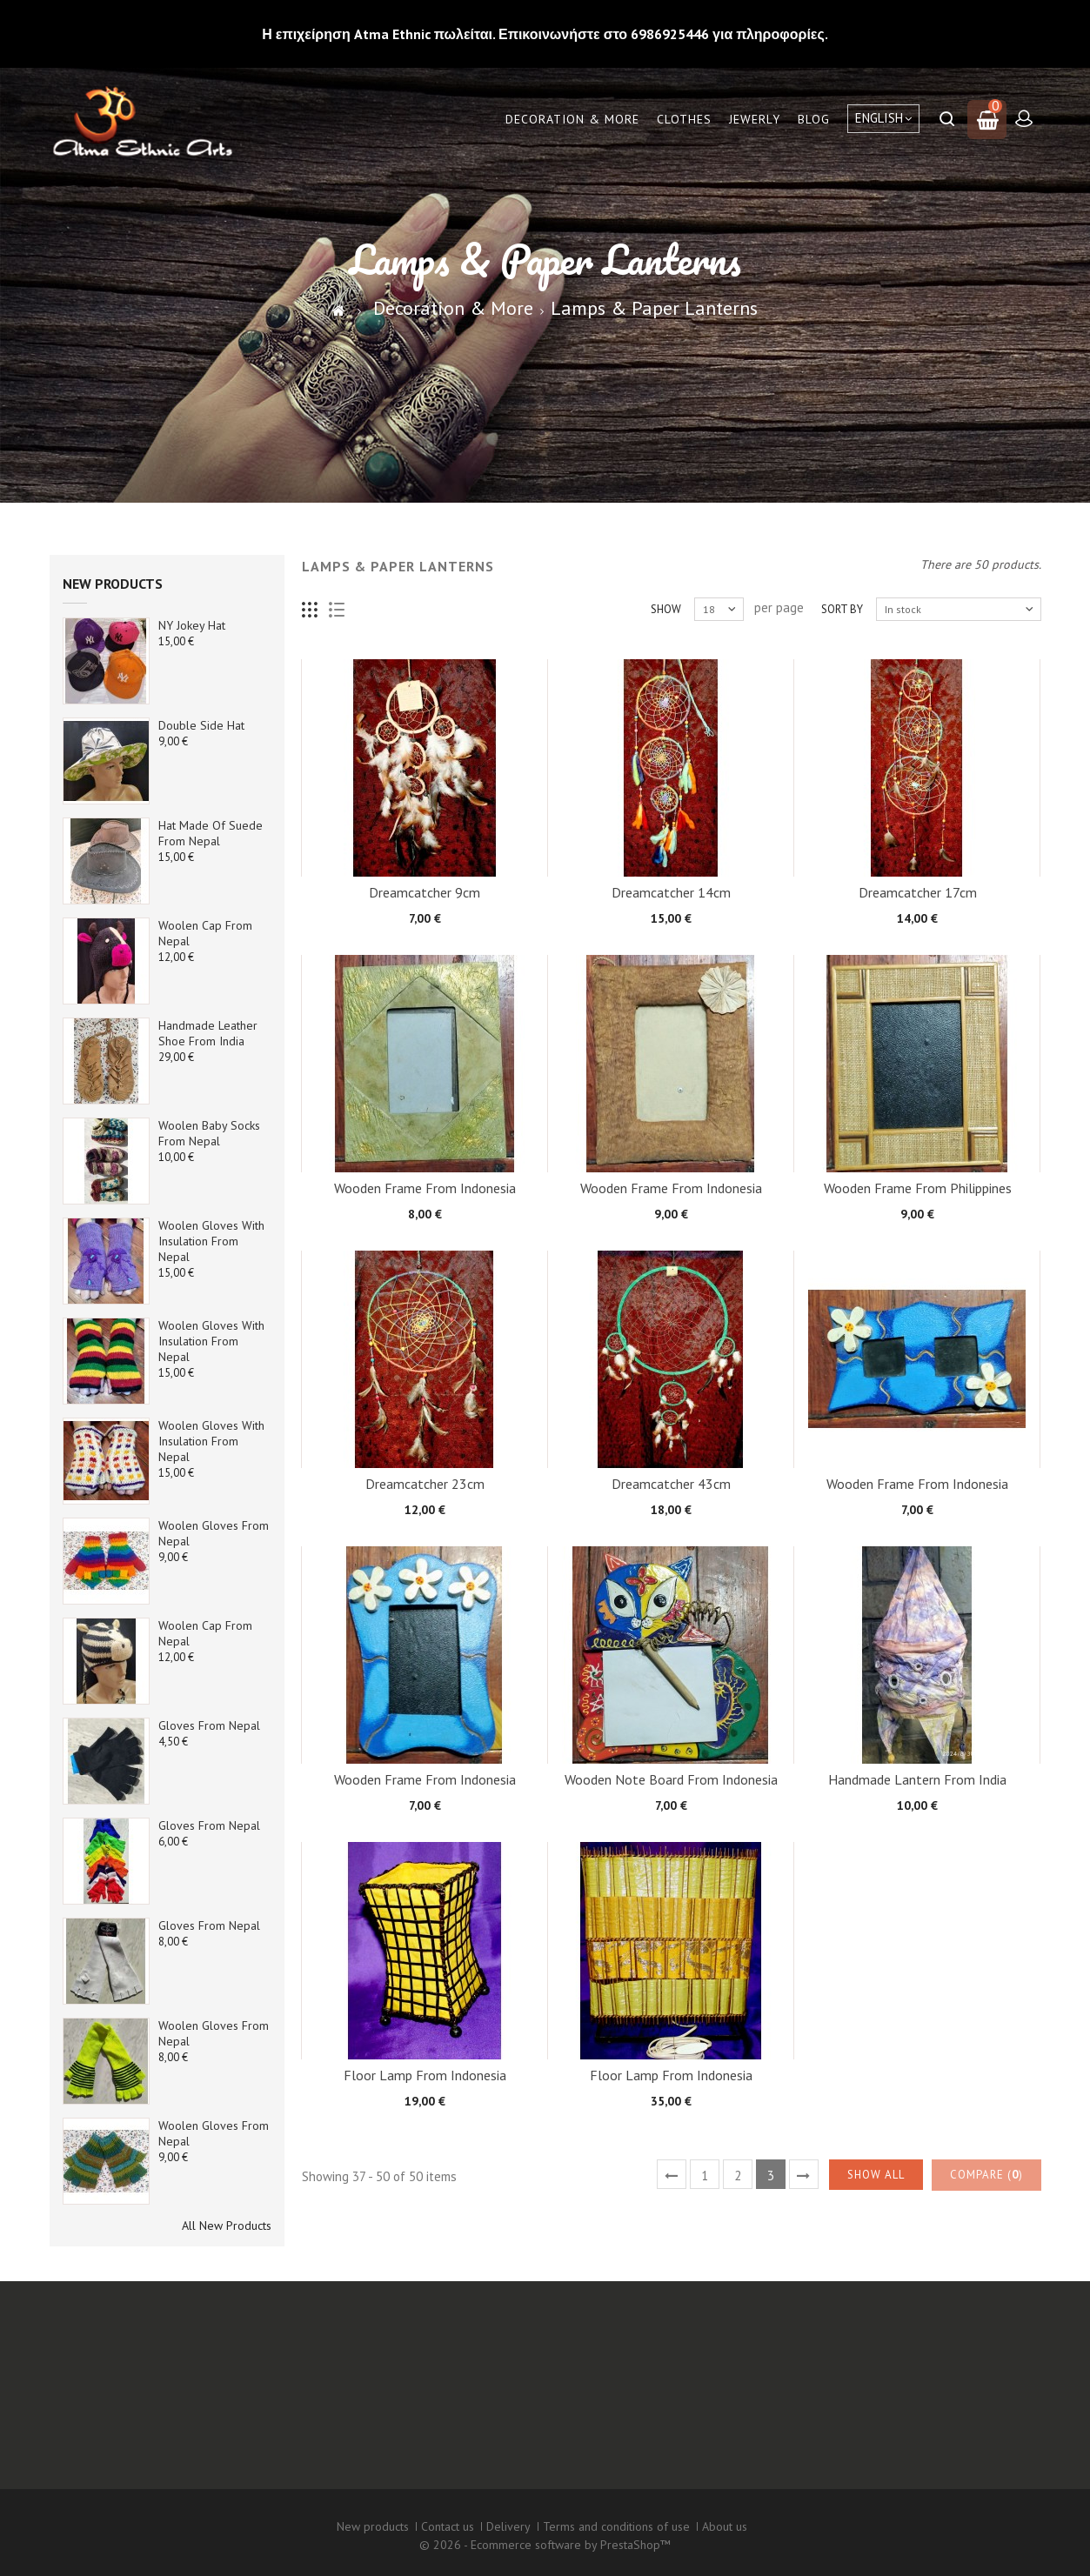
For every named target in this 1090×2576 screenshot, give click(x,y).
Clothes (684, 119)
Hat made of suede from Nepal (210, 833)
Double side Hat (201, 725)
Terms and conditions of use (616, 2526)
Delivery (508, 2526)
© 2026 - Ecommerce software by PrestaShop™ (545, 2545)
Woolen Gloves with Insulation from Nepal (211, 1241)
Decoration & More (572, 119)
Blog (814, 119)
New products (113, 583)
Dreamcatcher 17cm (918, 892)
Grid (310, 610)
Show (666, 609)
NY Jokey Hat (191, 625)
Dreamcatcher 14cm (671, 892)
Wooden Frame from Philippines (918, 1188)
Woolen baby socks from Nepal (209, 1133)
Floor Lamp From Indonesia (425, 2075)
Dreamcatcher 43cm (671, 1483)
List (337, 610)
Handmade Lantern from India (917, 1779)
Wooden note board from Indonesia (671, 1779)
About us (724, 2526)
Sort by (842, 609)
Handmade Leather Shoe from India (207, 1033)
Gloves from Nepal (209, 1725)
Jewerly (754, 119)
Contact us (447, 2526)
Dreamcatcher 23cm (425, 1483)
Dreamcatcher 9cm (424, 892)
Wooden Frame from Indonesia (425, 1188)
